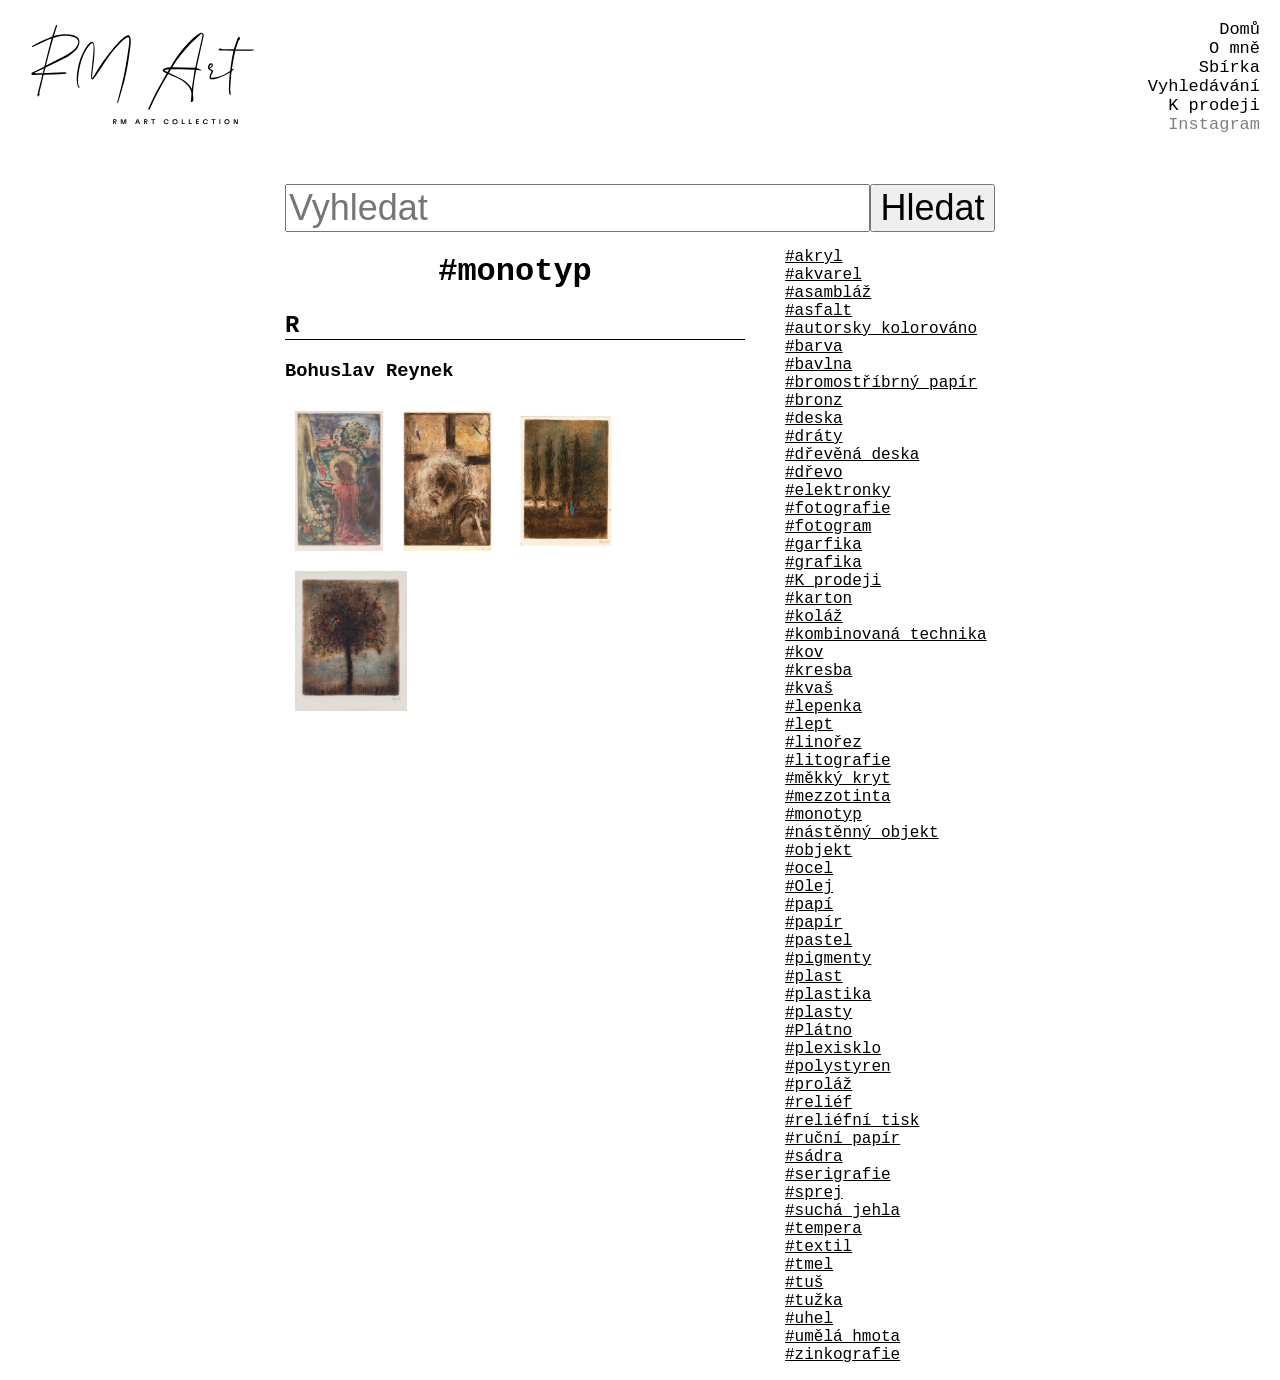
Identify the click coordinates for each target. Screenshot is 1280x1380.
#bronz (814, 401)
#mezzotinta (838, 797)
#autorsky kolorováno (881, 329)
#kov (804, 653)
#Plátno (818, 1031)
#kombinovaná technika (886, 635)
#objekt (818, 851)
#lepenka (823, 707)
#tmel (809, 1265)
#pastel (818, 941)
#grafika (823, 563)
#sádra (814, 1157)
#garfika (823, 545)
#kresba (818, 671)
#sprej (814, 1193)
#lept (809, 725)
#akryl (814, 257)
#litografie (838, 761)
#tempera (823, 1229)
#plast (814, 977)
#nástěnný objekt (862, 833)
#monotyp (823, 815)
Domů (1239, 29)
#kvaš (809, 689)
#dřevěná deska (852, 455)
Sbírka (1229, 67)
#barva (814, 347)
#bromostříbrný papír (881, 383)
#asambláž (828, 293)
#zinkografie (842, 1355)
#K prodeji (833, 581)
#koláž (814, 617)
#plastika (828, 995)
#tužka (814, 1301)
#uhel (809, 1319)
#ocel (809, 869)
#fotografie (838, 509)
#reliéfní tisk (852, 1121)
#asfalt (818, 311)
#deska (814, 419)
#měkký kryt (838, 779)
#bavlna (818, 365)
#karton (818, 599)
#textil (818, 1247)
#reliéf (818, 1103)
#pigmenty (828, 959)
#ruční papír (842, 1139)
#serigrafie (838, 1175)
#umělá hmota (842, 1337)
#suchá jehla (842, 1211)
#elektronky (838, 491)
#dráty (814, 437)
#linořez (823, 743)
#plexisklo (833, 1049)
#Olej (809, 887)
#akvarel (823, 275)
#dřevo (814, 473)
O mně (1234, 48)
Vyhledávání (1204, 86)
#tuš (804, 1283)
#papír (814, 923)
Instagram (1214, 124)
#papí (809, 905)
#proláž (818, 1085)
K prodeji (1214, 105)
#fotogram (828, 527)
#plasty (818, 1013)
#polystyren (838, 1067)
